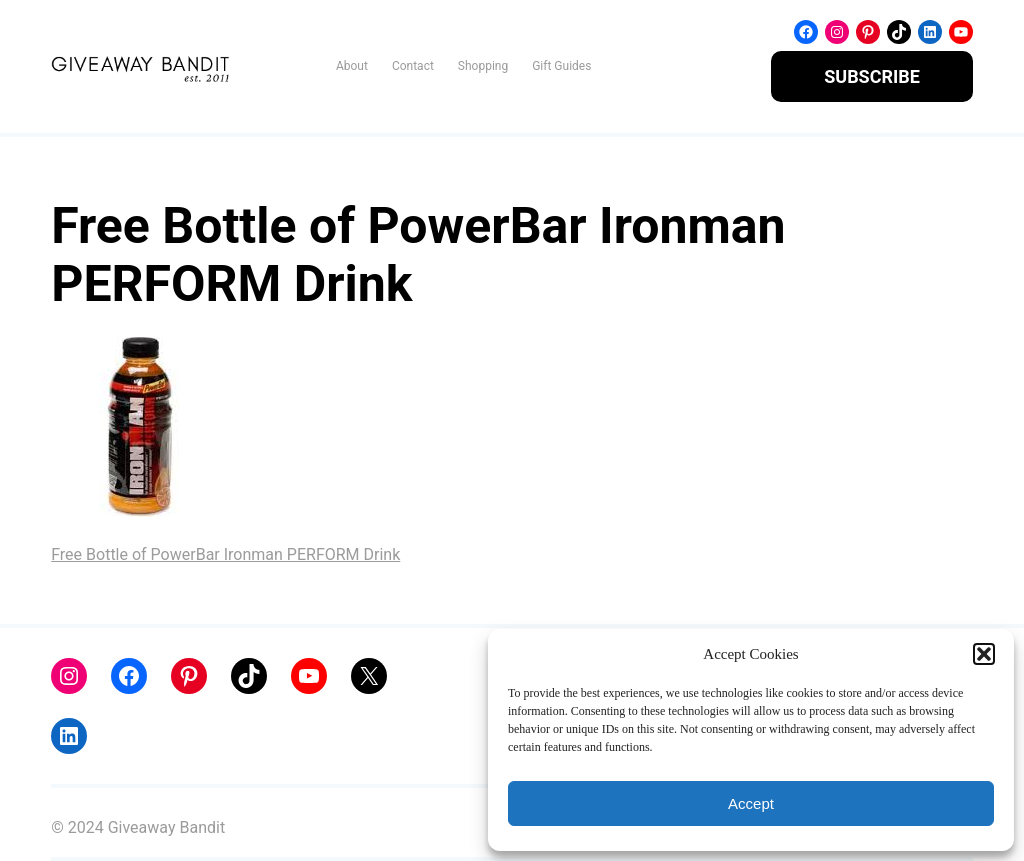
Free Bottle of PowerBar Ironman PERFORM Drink (225, 554)
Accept (751, 803)
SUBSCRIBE (872, 76)
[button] (984, 654)
